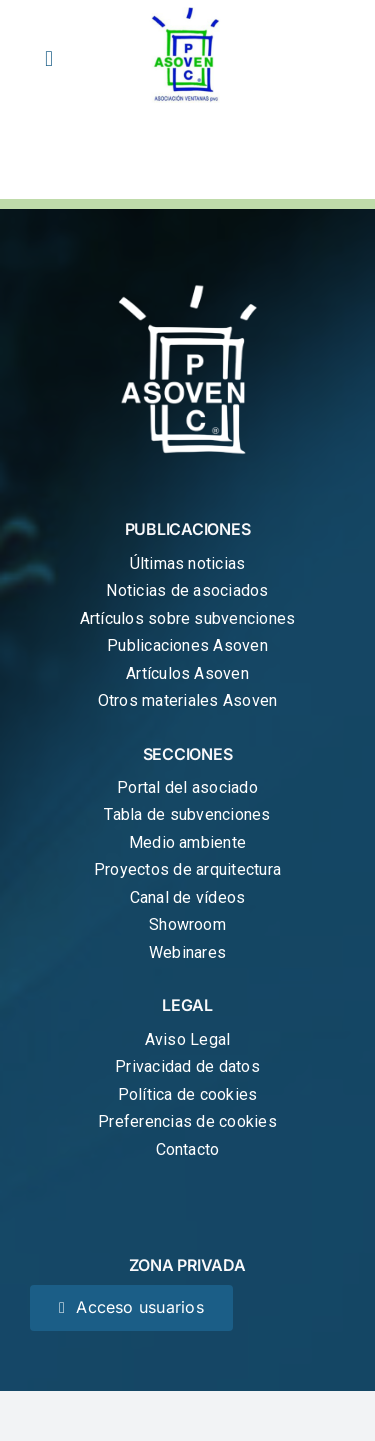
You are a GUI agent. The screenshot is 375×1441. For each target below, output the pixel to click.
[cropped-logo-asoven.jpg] (187, 14)
